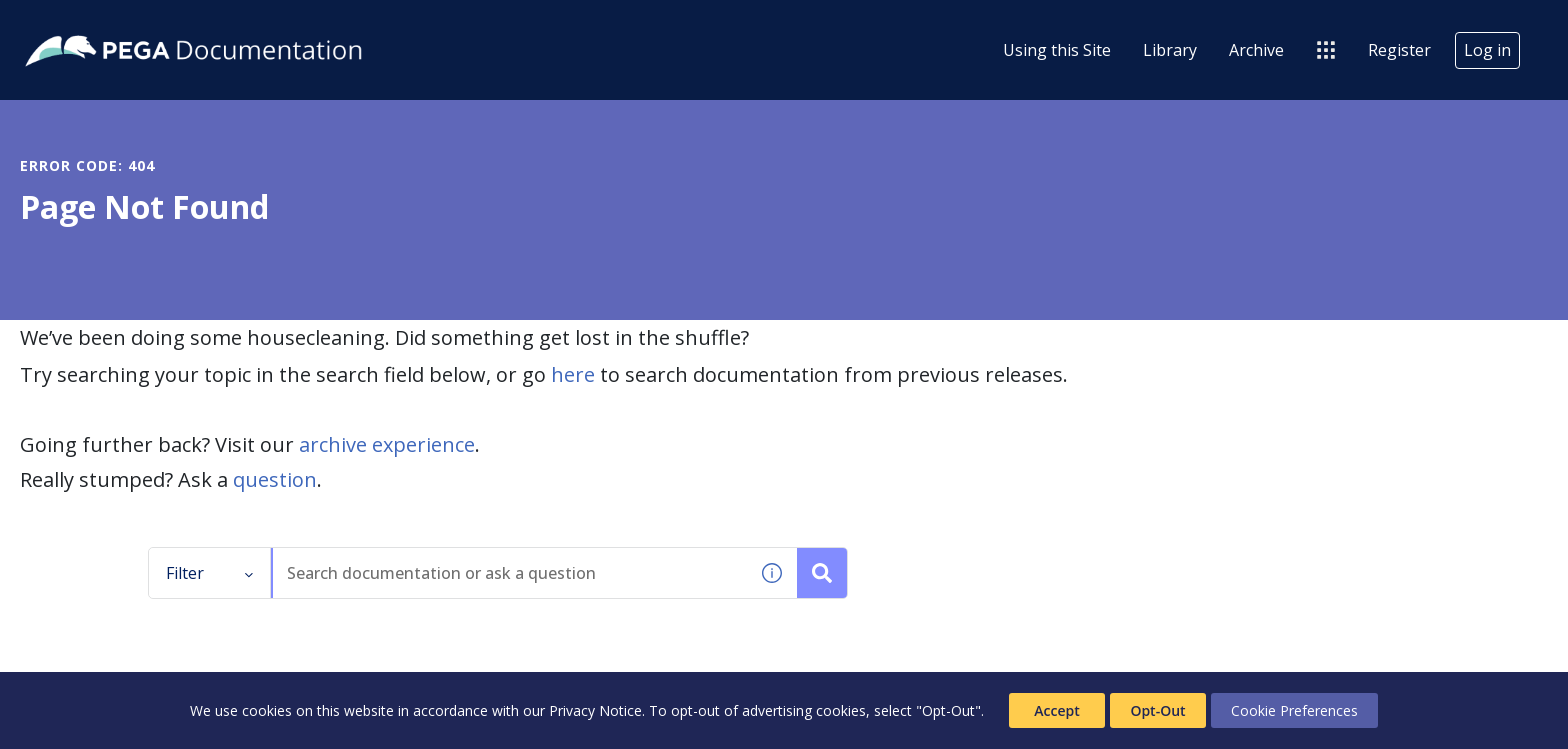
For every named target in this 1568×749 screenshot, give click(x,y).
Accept (1056, 710)
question (275, 479)
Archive (1256, 50)
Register (1399, 50)
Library (1170, 50)
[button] (772, 573)
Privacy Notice (595, 710)
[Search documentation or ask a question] (822, 573)
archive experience (387, 444)
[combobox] (510, 573)
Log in (1487, 50)
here (573, 374)
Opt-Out (1157, 710)
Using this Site (1057, 50)
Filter (210, 573)
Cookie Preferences (1294, 710)
